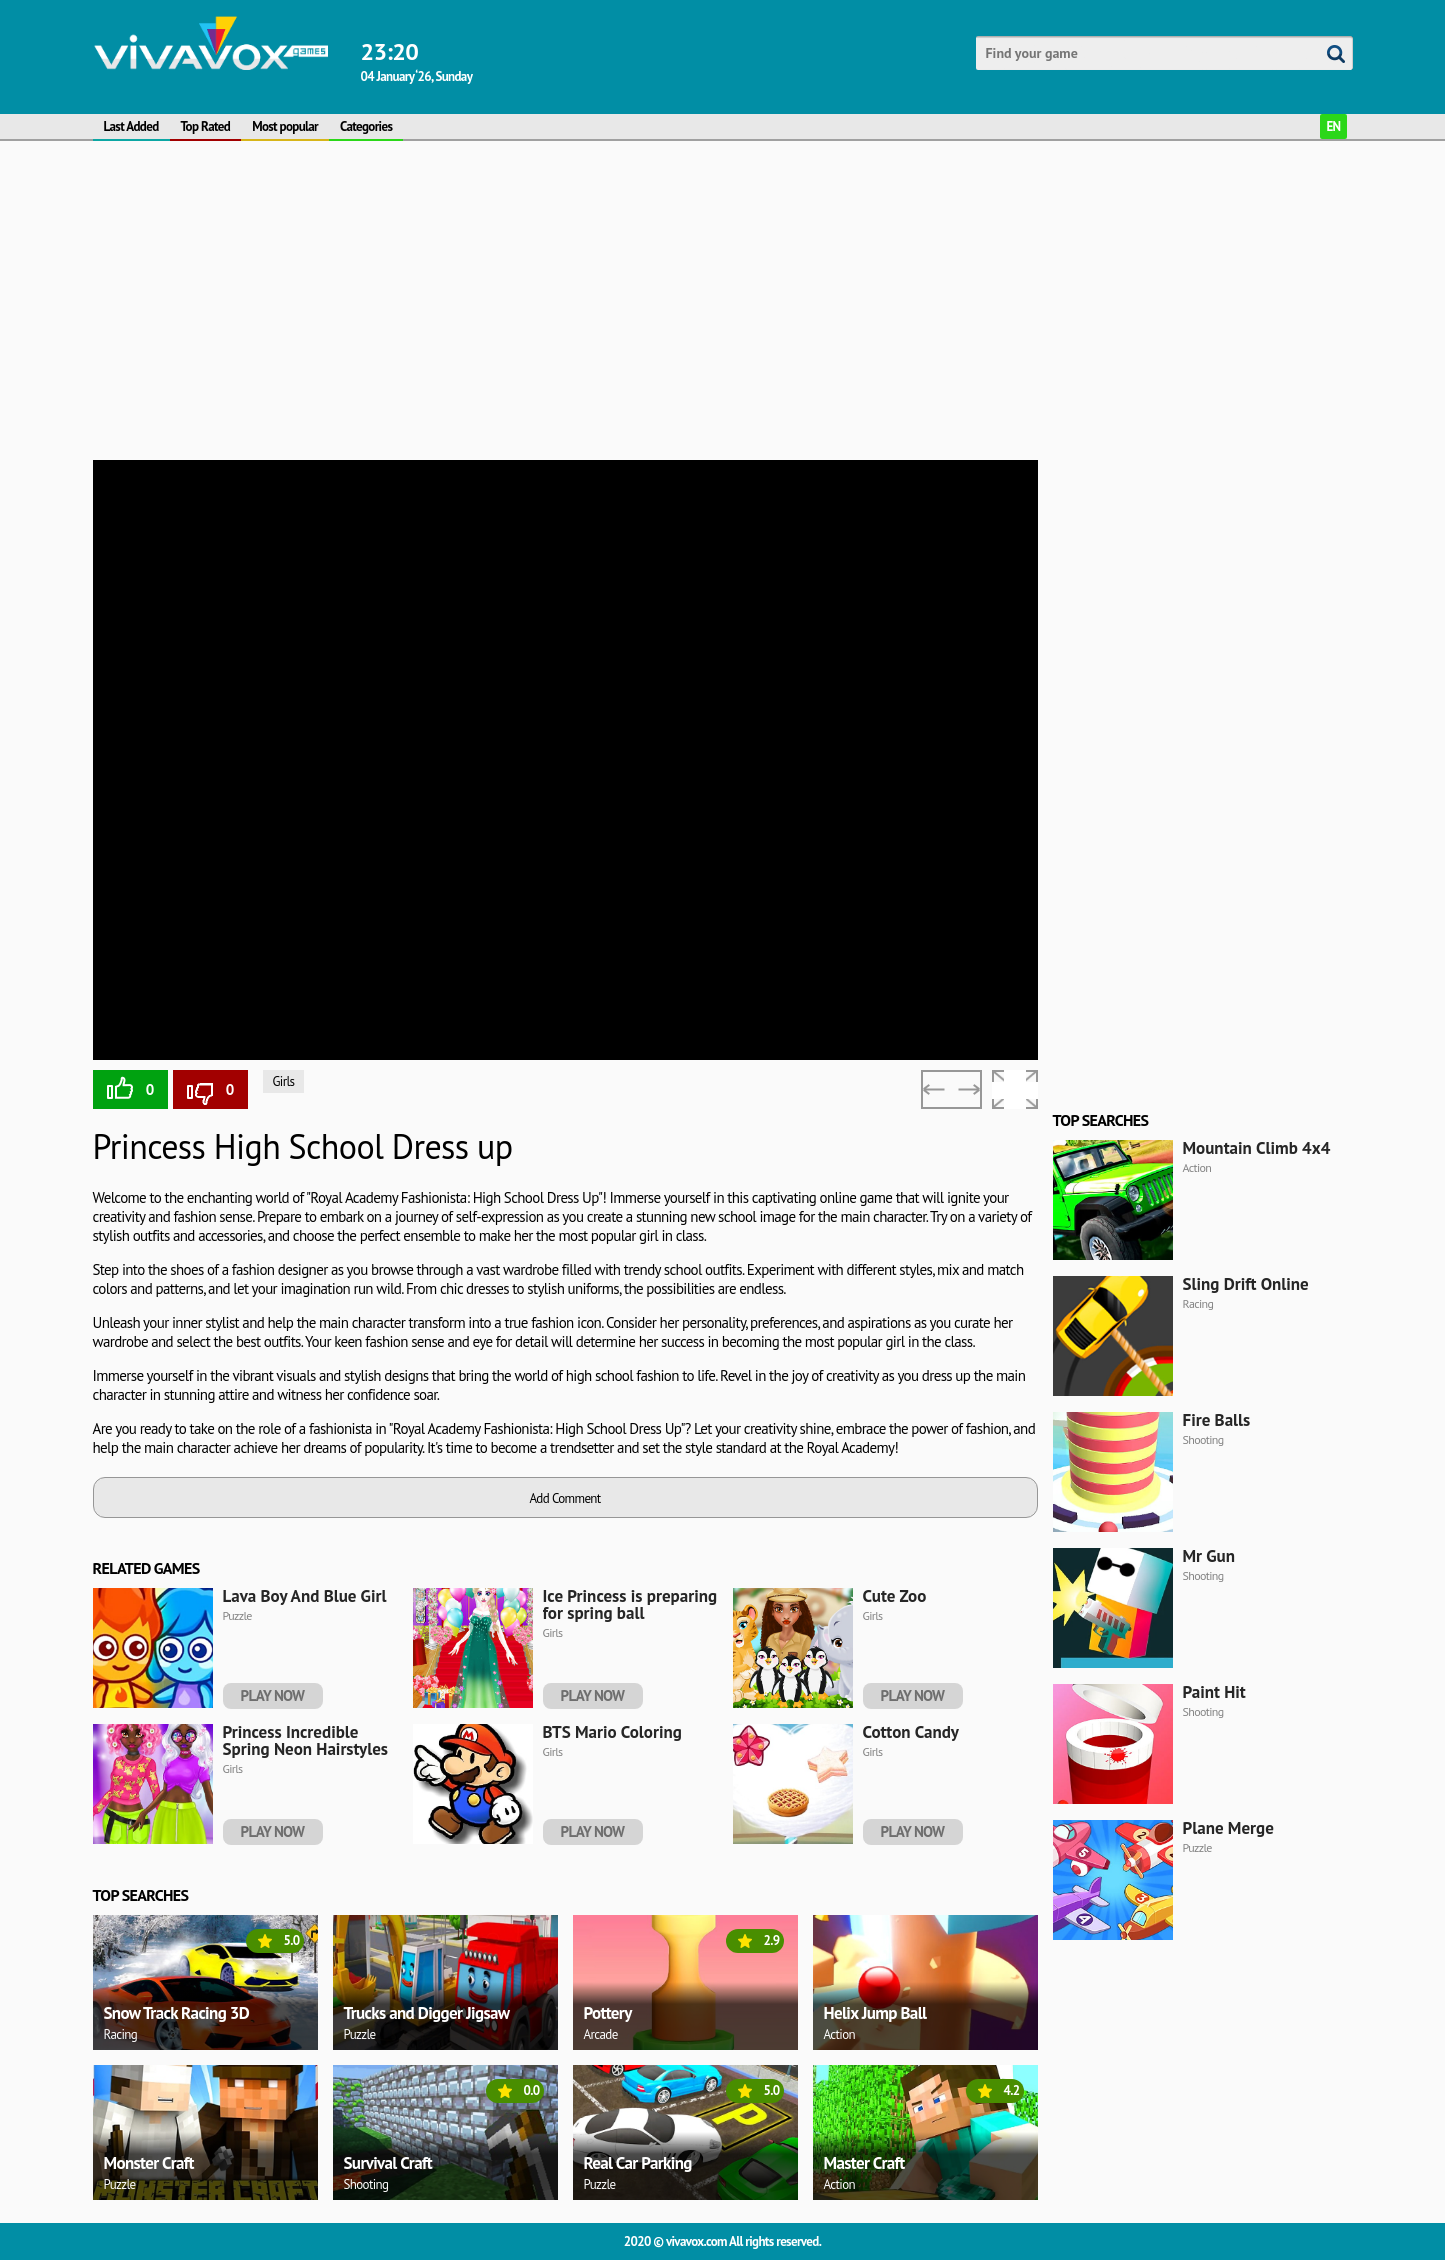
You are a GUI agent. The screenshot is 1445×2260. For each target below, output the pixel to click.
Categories (366, 126)
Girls (284, 1081)
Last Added (131, 126)
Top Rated (206, 126)
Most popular (285, 126)
